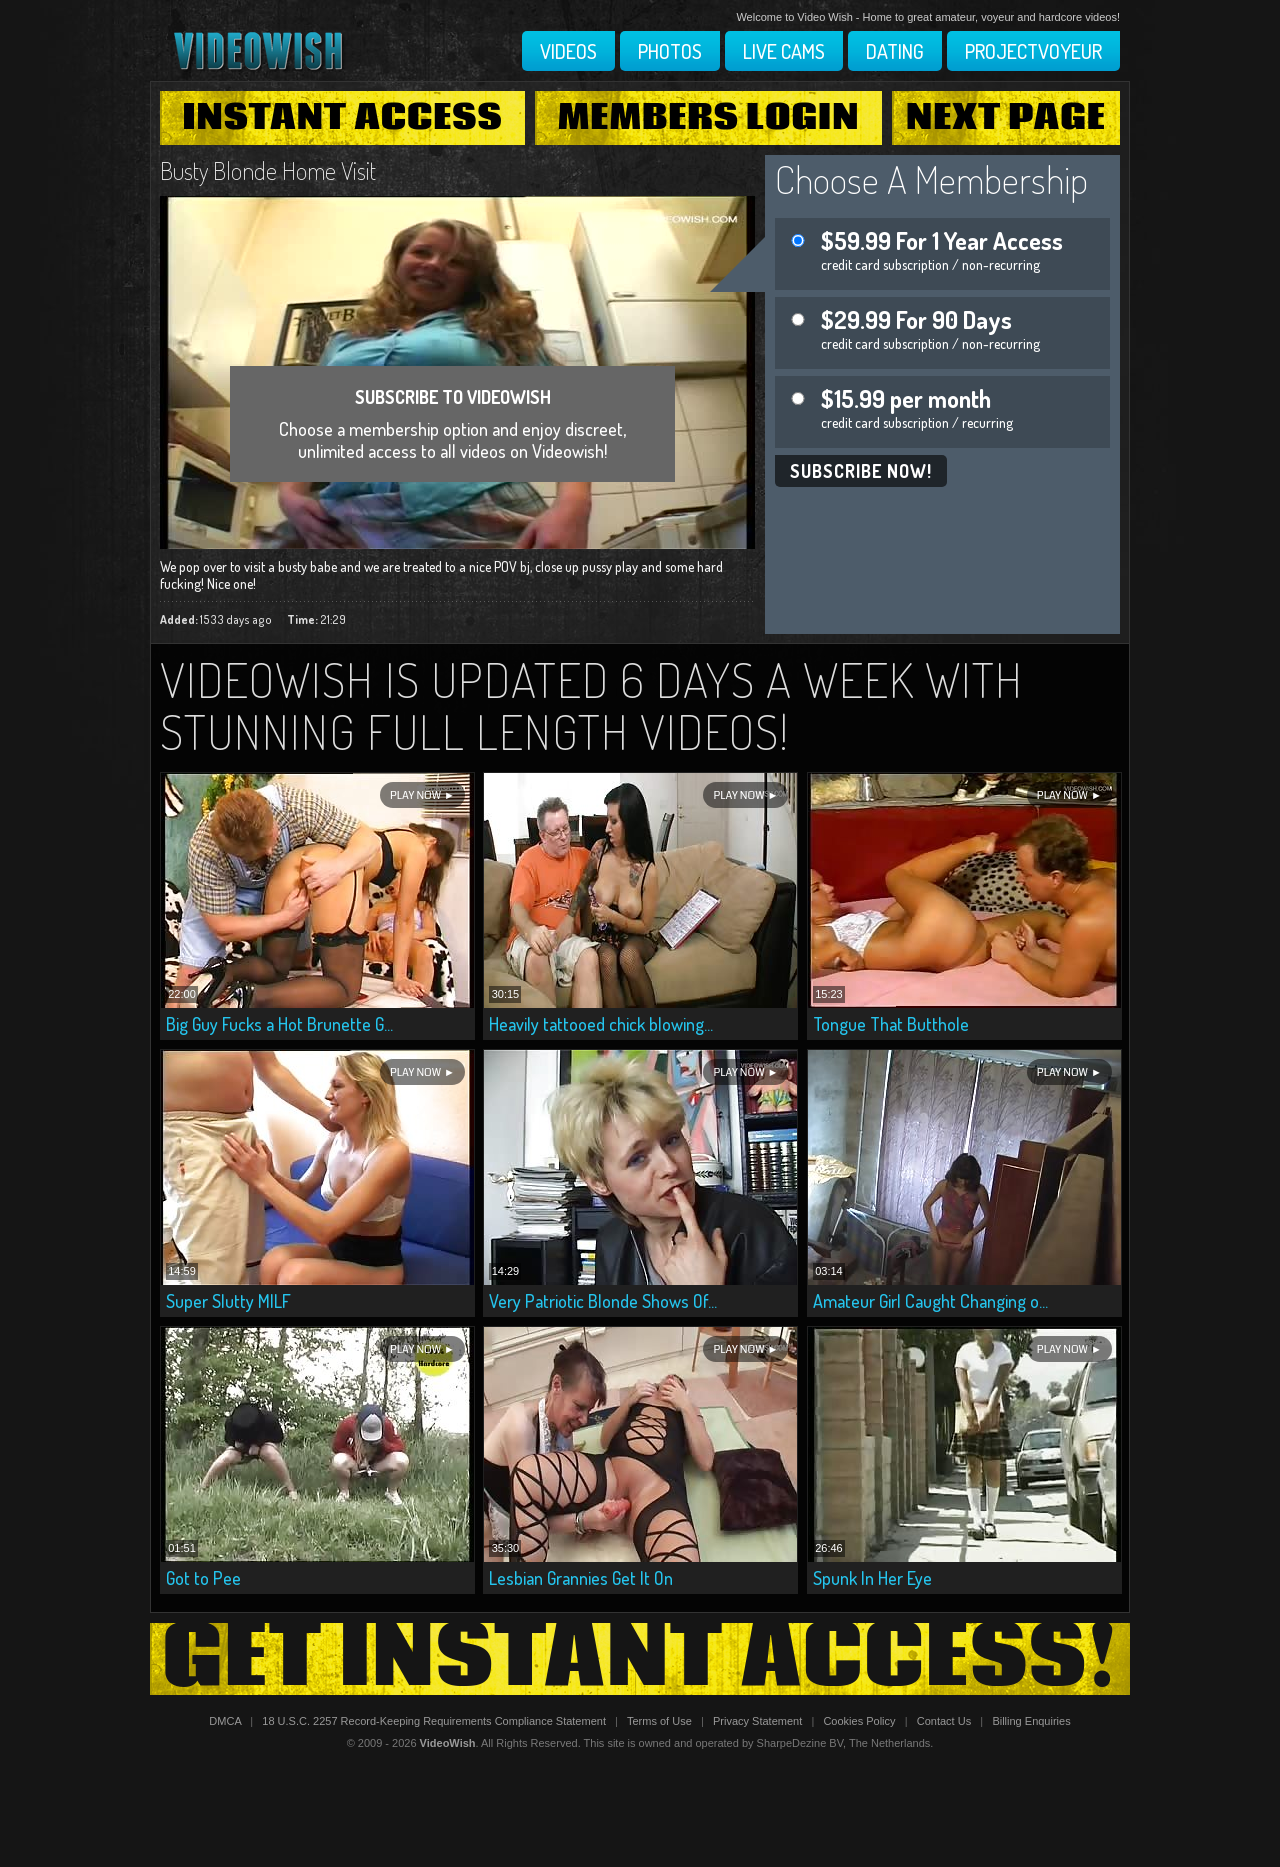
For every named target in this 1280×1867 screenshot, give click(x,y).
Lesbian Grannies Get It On (581, 1578)
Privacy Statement (757, 1721)
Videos (568, 51)
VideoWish (448, 1743)
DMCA (225, 1721)
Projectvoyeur (1033, 51)
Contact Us (944, 1721)
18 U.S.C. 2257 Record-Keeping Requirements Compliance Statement (434, 1721)
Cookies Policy (859, 1721)
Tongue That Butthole (891, 1024)
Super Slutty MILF (228, 1301)
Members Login (709, 118)
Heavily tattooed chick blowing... (601, 1024)
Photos (670, 51)
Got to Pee (203, 1578)
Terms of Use (659, 1721)
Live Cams (784, 51)
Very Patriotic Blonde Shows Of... (603, 1301)
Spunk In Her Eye (872, 1578)
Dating (895, 51)
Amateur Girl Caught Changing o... (930, 1301)
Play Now (415, 795)
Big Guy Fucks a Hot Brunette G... (279, 1024)
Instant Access (342, 118)
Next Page (1006, 118)
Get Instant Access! (640, 1659)
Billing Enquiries (1031, 1721)
